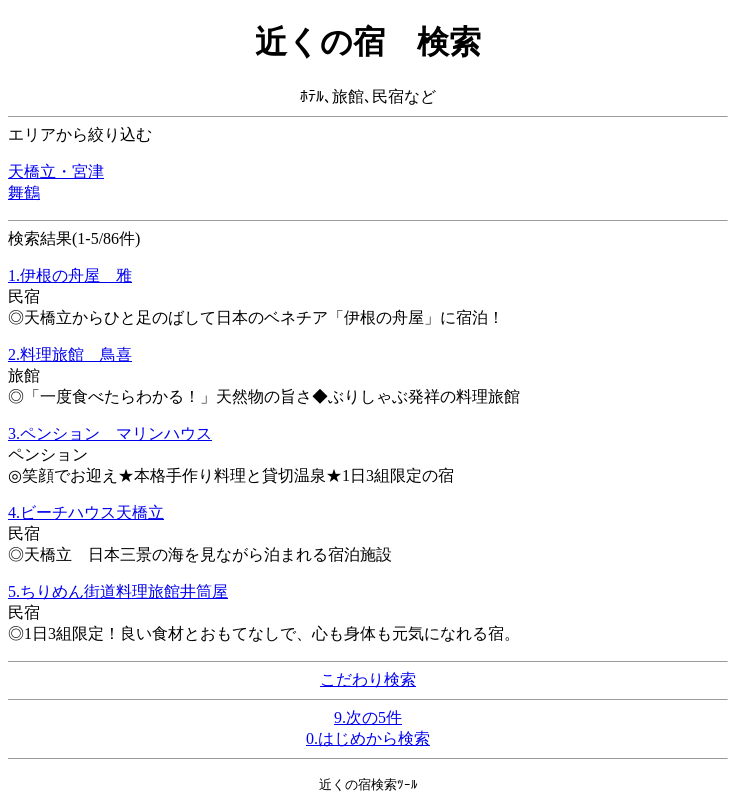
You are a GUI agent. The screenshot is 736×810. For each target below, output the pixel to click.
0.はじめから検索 (368, 738)
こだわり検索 (368, 679)
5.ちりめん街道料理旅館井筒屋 (118, 591)
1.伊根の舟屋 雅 (70, 275)
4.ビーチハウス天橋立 (86, 512)
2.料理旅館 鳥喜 (70, 354)
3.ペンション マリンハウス (110, 433)
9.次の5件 (368, 717)
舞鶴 (24, 192)
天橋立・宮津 (56, 171)
